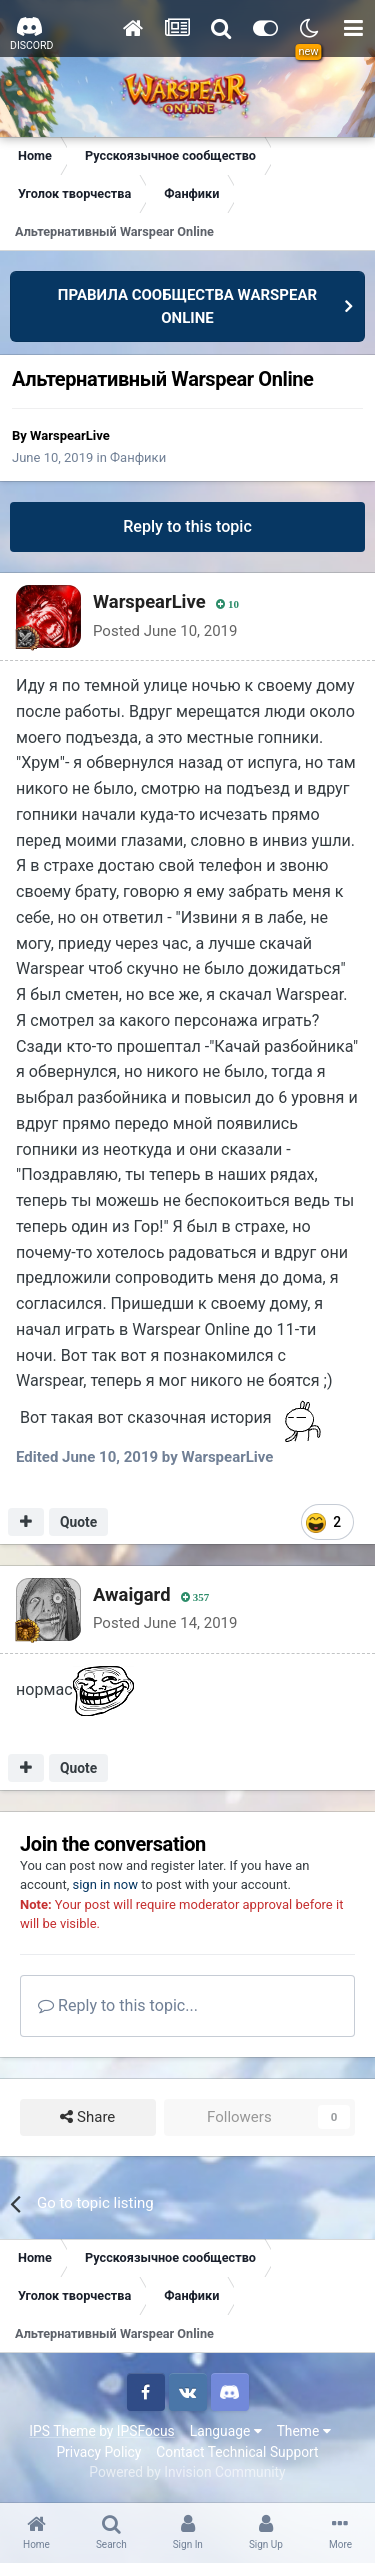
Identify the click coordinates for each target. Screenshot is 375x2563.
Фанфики (138, 457)
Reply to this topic (187, 526)
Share (87, 2117)
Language (226, 2431)
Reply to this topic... (118, 2005)
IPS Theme (62, 2431)
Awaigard (132, 1594)
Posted (165, 631)
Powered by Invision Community (187, 2472)
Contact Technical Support (237, 2452)
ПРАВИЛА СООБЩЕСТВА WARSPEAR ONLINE (187, 306)
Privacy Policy (98, 2452)
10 (227, 604)
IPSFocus (146, 2431)
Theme (304, 2431)
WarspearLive (70, 435)
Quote (78, 1522)
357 (195, 1597)
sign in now (105, 1884)
